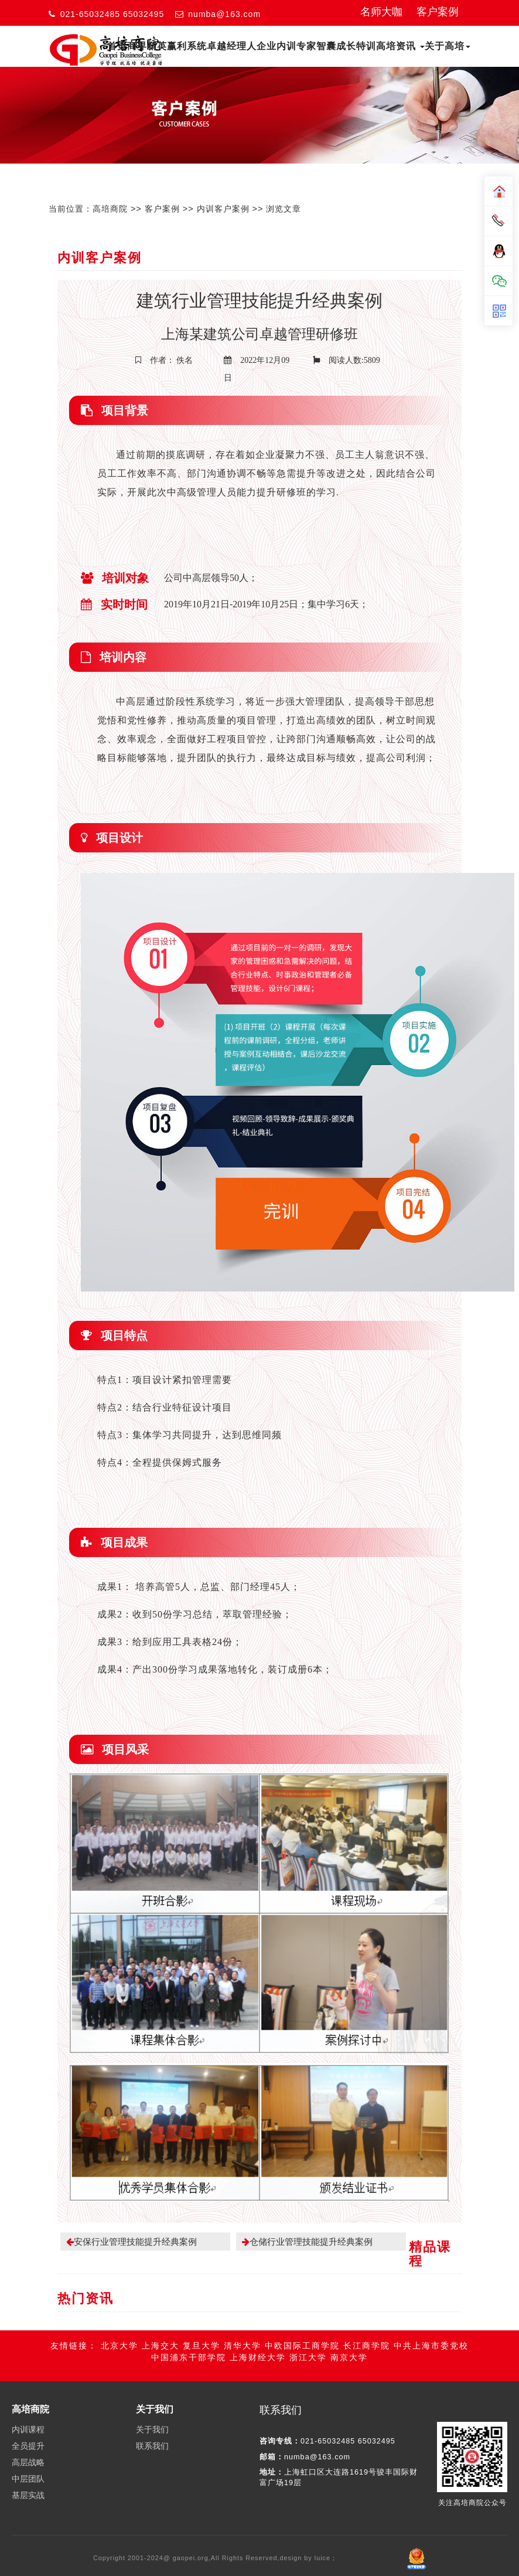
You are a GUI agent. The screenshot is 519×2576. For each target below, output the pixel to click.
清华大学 (242, 2331)
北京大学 (119, 2331)
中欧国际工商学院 (302, 2331)
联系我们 (152, 2431)
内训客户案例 (223, 208)
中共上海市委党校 (431, 2331)
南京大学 (349, 2342)
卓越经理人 (232, 46)
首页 (117, 46)
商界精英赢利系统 (167, 46)
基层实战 (28, 2481)
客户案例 (437, 12)
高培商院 (110, 208)
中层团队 (28, 2464)
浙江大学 (308, 2342)
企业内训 (276, 46)
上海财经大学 (258, 2342)
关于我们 (152, 2415)
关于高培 (447, 46)
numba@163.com (224, 14)
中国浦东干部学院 (188, 2342)
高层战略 (28, 2448)
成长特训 (356, 46)
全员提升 (28, 2431)
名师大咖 (381, 12)
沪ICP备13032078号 (372, 2543)
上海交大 (160, 2331)
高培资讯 (400, 46)
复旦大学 (201, 2331)
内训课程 (28, 2415)
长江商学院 (366, 2331)
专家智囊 (316, 46)
